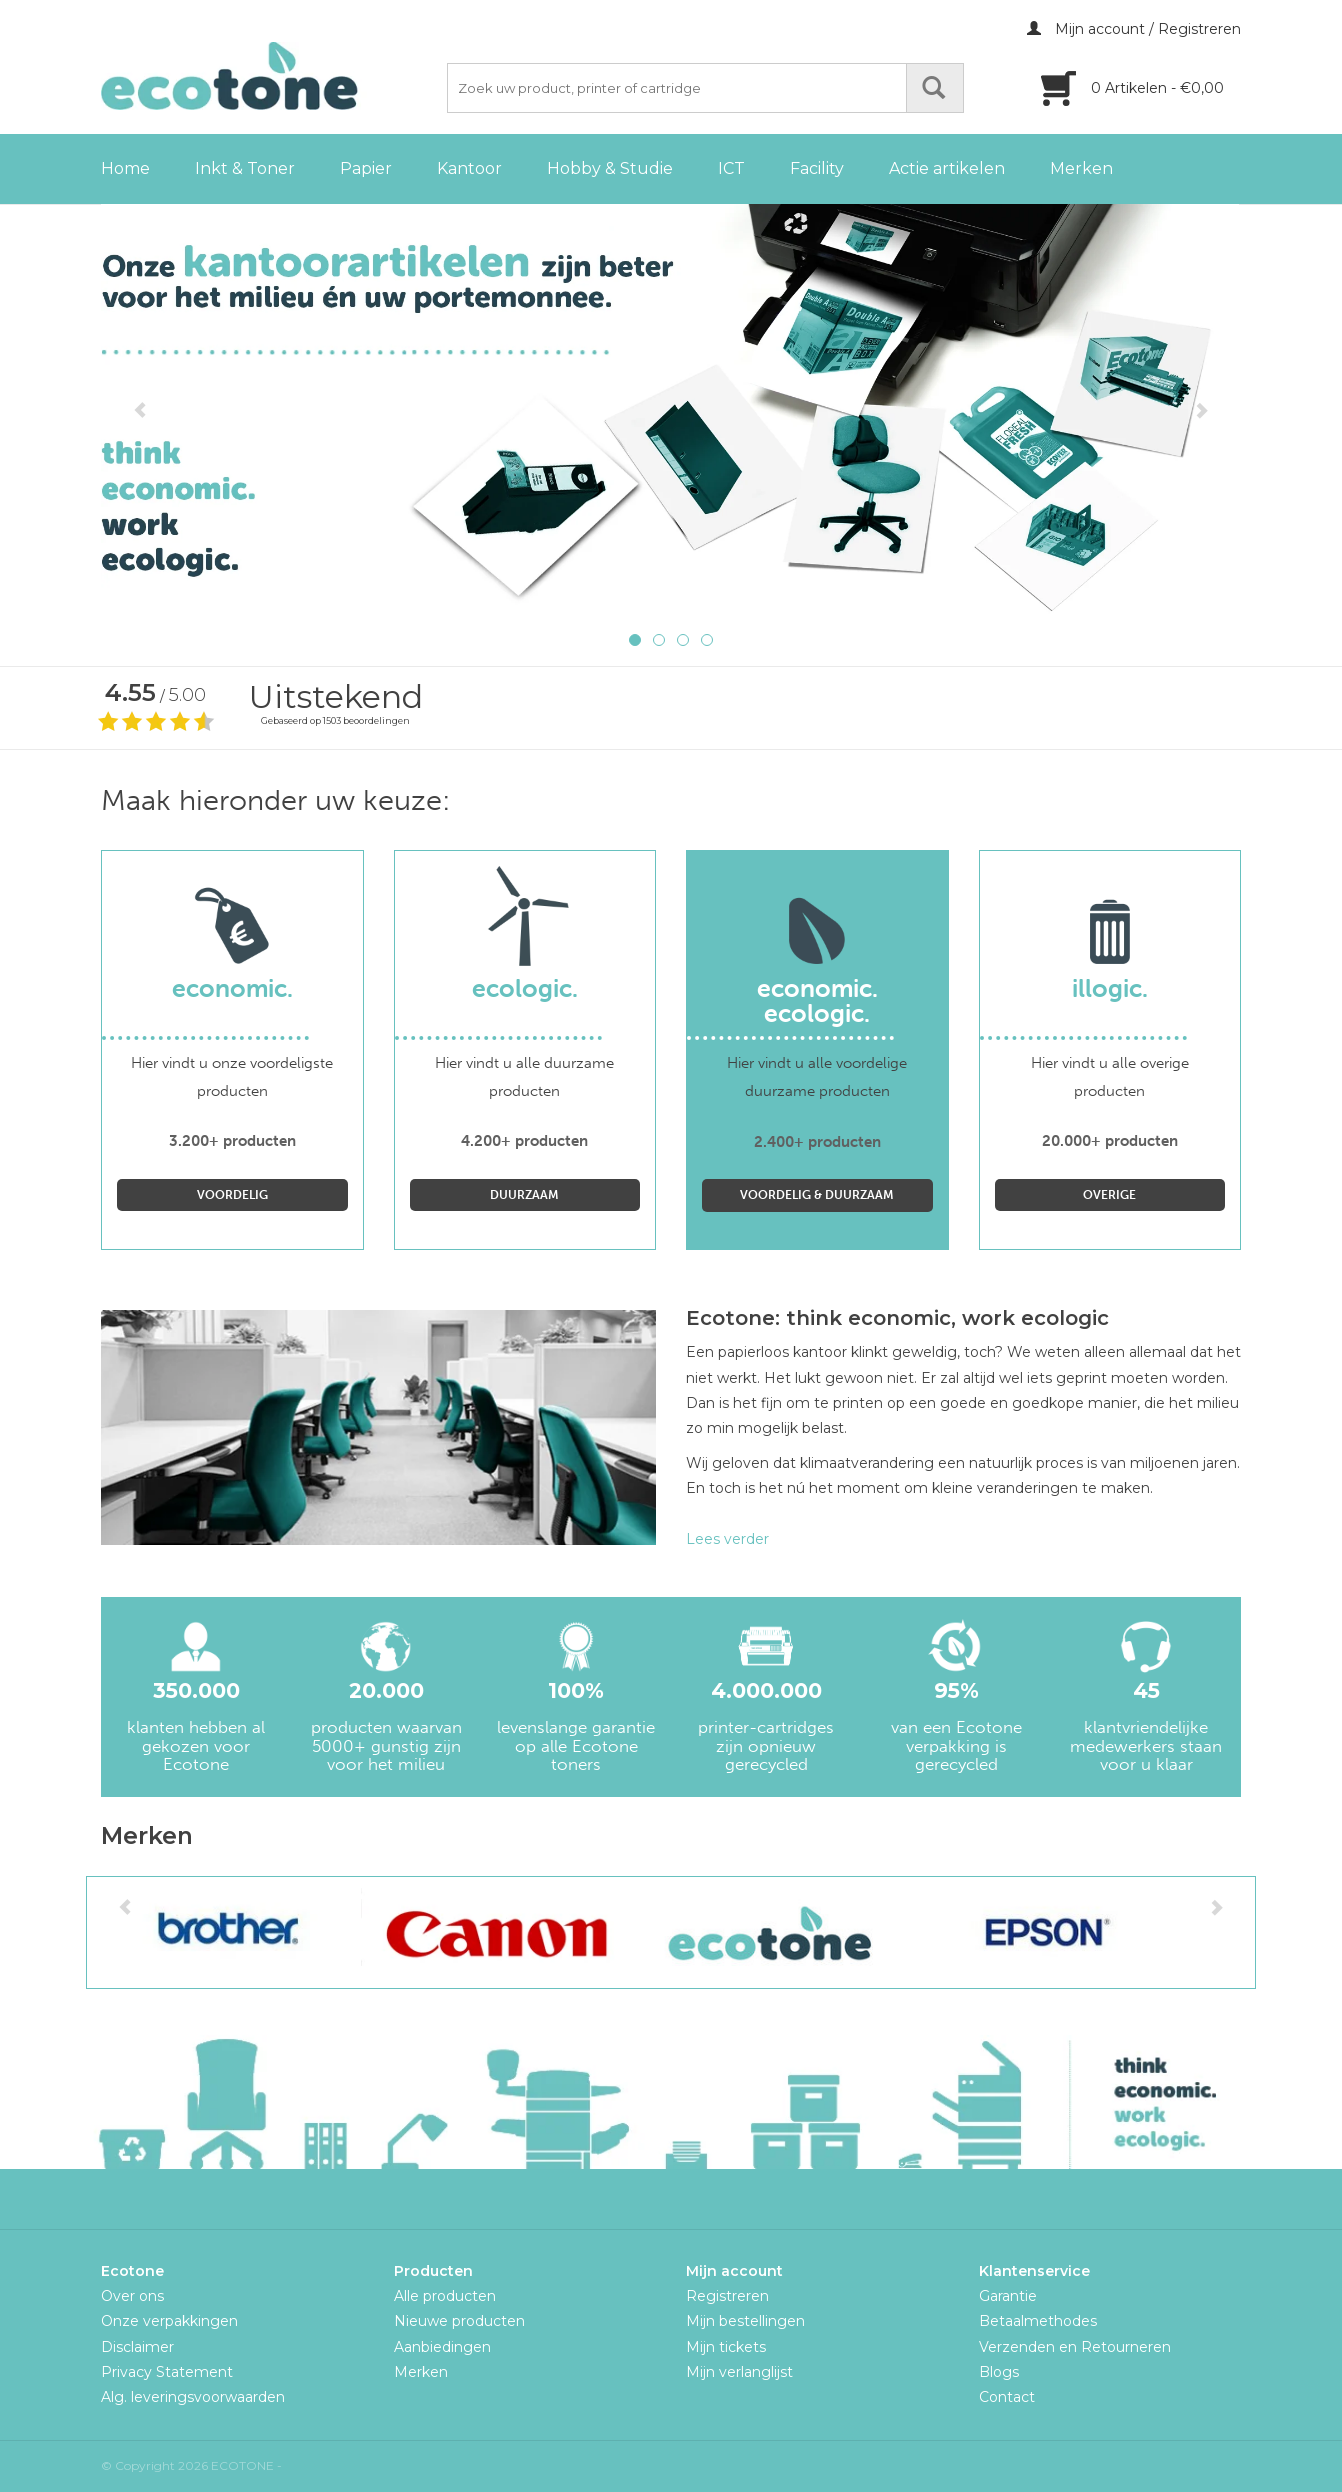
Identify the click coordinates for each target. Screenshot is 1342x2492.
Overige (1109, 1195)
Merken (1081, 168)
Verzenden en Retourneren (1075, 2347)
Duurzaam (524, 1195)
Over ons (132, 2296)
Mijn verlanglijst (739, 2372)
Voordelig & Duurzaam (817, 1195)
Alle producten (445, 2296)
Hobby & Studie (610, 168)
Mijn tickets (726, 2347)
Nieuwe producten (459, 2321)
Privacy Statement (167, 2372)
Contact (1007, 2397)
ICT (731, 168)
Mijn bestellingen (745, 2321)
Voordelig (232, 1195)
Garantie (1008, 2296)
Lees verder (727, 1539)
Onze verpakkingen (169, 2321)
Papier (366, 168)
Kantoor (469, 168)
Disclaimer (137, 2347)
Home (125, 168)
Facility (817, 168)
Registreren (727, 2296)
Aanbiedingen (442, 2347)
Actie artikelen (947, 168)
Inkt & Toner (245, 168)
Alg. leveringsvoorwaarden (193, 2397)
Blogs (999, 2372)
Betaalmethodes (1038, 2321)
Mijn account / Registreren (1134, 29)
